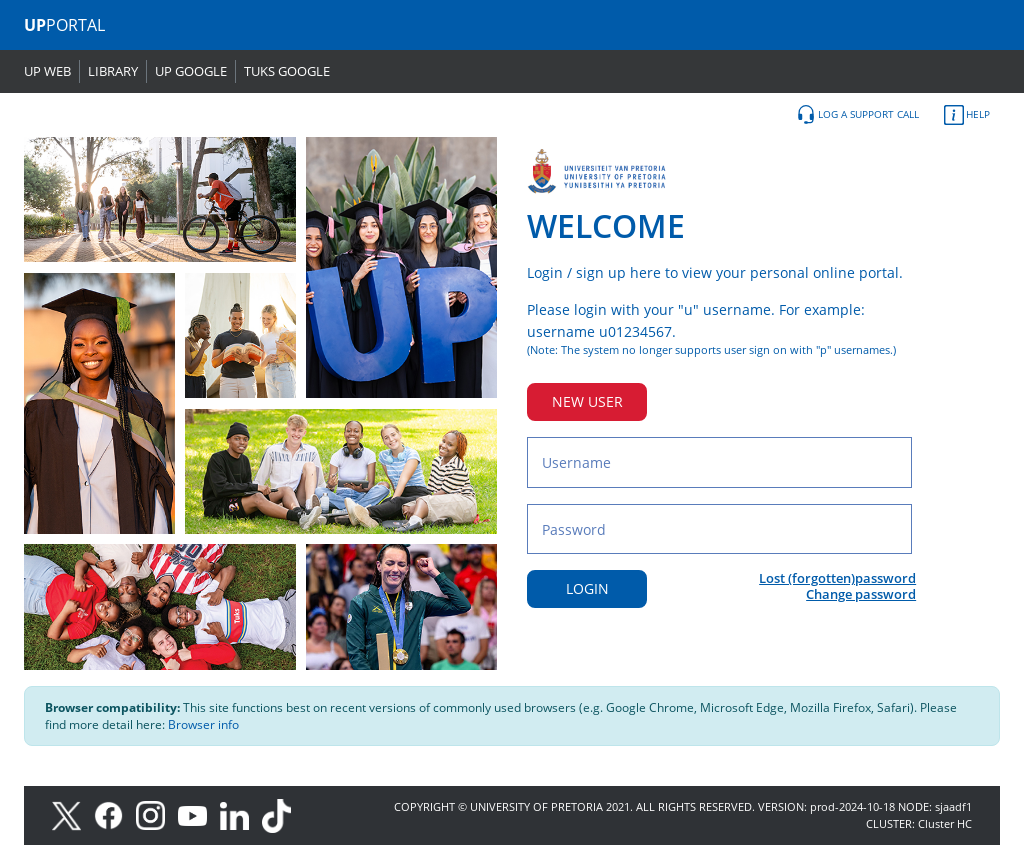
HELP (967, 115)
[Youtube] (199, 814)
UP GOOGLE (191, 71)
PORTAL (64, 25)
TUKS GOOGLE (287, 71)
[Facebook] (115, 814)
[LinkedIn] (239, 814)
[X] (71, 814)
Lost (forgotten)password (837, 578)
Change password (861, 594)
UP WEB (47, 71)
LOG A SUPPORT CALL (857, 115)
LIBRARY (113, 71)
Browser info (203, 724)
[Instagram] (157, 814)
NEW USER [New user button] (587, 401)
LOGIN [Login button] (587, 588)
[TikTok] (281, 814)
